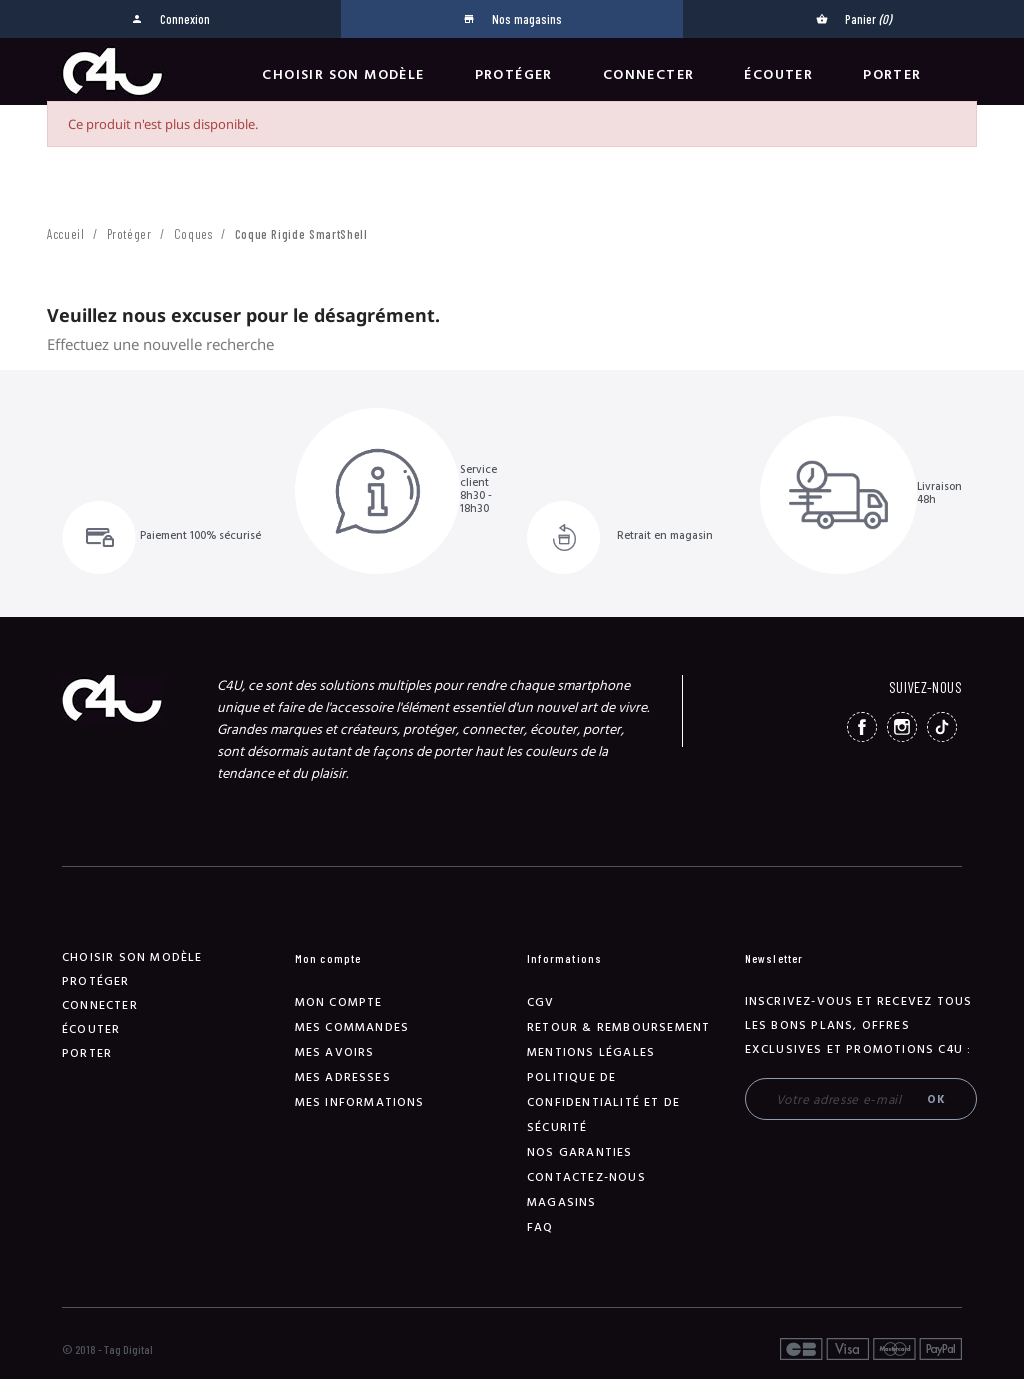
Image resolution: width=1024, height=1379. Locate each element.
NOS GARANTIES (580, 1152)
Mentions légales (591, 1052)
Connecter (649, 75)
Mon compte (339, 1002)
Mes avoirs (335, 1052)
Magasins (562, 1202)
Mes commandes (352, 1027)
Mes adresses (343, 1077)
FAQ (540, 1227)
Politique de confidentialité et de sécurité (603, 1102)
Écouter (778, 75)
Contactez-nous (586, 1177)
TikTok (942, 727)
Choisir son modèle (343, 75)
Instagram (902, 727)
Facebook (862, 727)
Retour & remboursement (618, 1027)
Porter (892, 75)
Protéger (514, 75)
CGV (541, 1002)
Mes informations (360, 1102)
